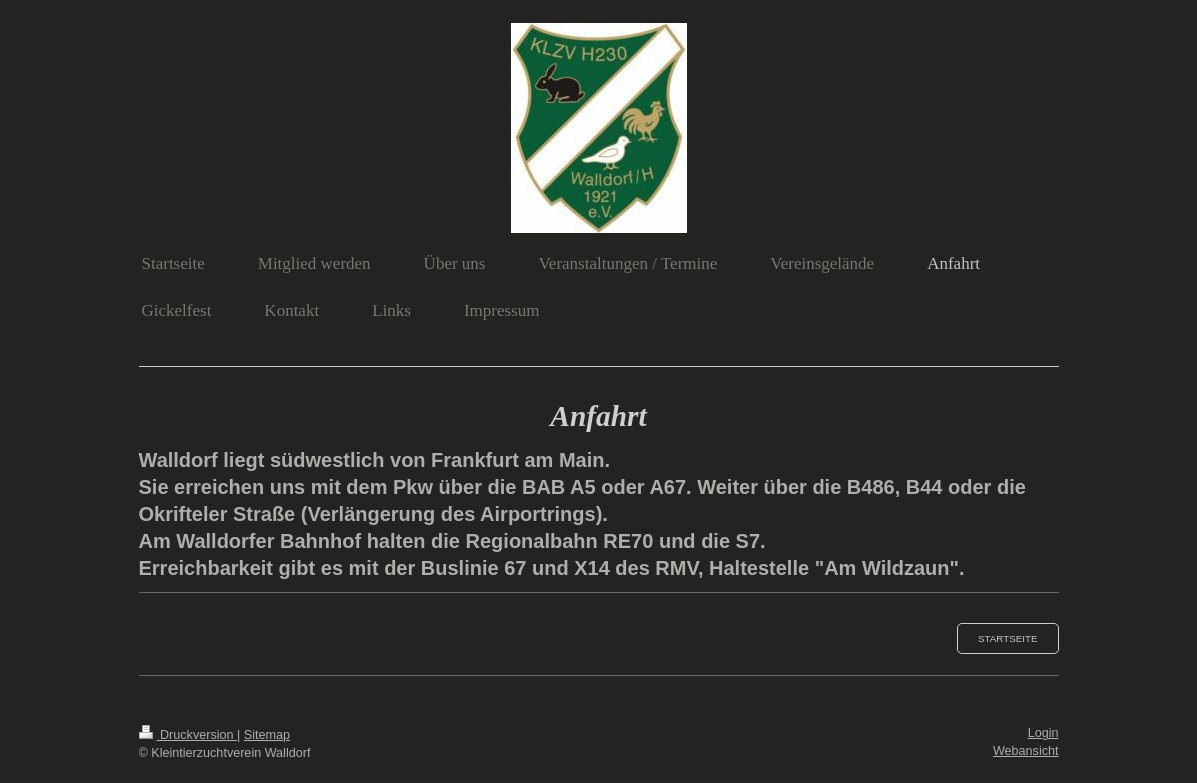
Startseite (1008, 638)
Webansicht (1026, 751)
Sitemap (267, 735)
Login (1043, 733)
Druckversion (188, 735)
